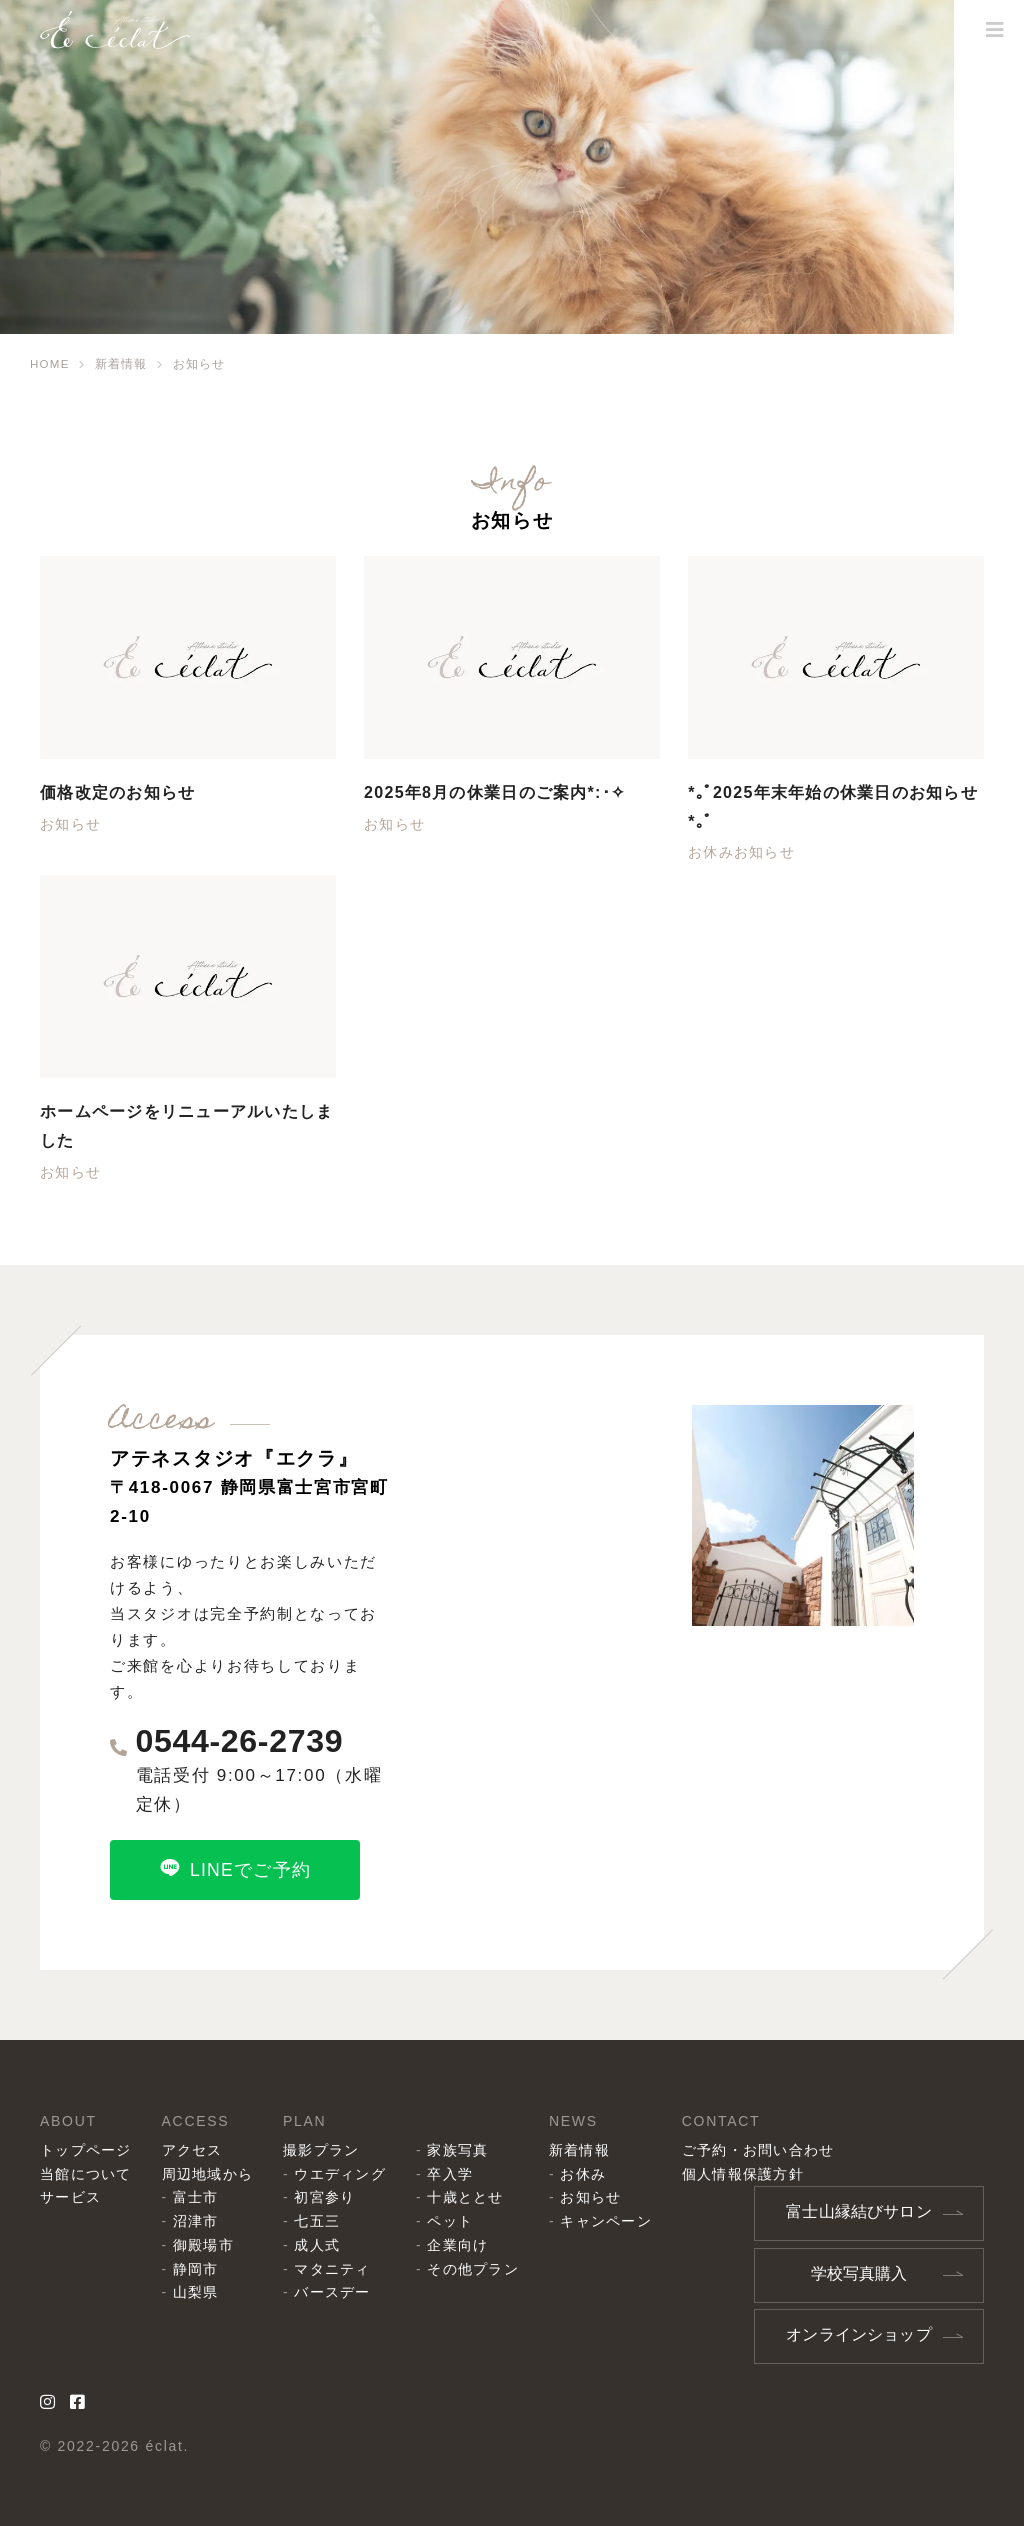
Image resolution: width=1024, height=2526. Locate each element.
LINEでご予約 (234, 1868)
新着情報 (591, 2152)
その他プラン (482, 2271)
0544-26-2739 (246, 1742)
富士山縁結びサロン (859, 2213)
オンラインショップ (859, 2333)
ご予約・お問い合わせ (773, 2152)
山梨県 (199, 2294)
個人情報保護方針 (758, 2175)
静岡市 (199, 2271)
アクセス (195, 2152)
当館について (87, 2175)
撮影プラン (327, 2152)
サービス (71, 2199)
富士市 (199, 2199)
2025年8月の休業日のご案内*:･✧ (506, 792)
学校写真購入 (858, 2273)
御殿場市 (207, 2247)
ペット (458, 2223)
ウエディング (347, 2175)
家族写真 (466, 2152)
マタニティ (339, 2271)
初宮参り (331, 2199)
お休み (711, 852)
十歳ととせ (474, 2199)
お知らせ (71, 824)
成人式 (323, 2247)
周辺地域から (211, 2175)
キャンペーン (618, 2223)
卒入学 (458, 2175)
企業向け (466, 2247)
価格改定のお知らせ (124, 792)
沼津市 (199, 2223)
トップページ (87, 2152)
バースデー (339, 2294)
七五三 (323, 2223)
